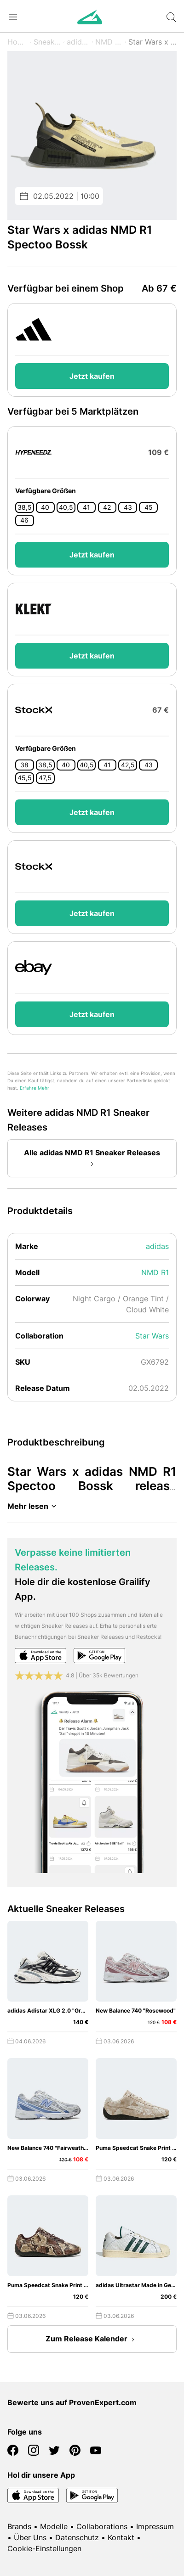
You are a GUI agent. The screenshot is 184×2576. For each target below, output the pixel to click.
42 (107, 507)
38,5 (24, 507)
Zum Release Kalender (92, 2339)
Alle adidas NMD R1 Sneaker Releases (92, 1159)
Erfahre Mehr (34, 1088)
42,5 (128, 765)
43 (128, 507)
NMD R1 (108, 41)
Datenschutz (77, 2537)
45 (148, 507)
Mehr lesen (33, 1506)
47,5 (45, 778)
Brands (19, 2526)
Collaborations (101, 2526)
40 (45, 507)
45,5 (24, 778)
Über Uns (30, 2537)
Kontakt (121, 2537)
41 (86, 507)
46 (24, 520)
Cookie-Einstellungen (44, 2548)
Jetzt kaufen (92, 376)
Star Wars (152, 1335)
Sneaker (47, 41)
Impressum (155, 2526)
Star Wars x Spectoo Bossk (152, 41)
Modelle (54, 2526)
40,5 (66, 507)
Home (17, 41)
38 (24, 765)
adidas (78, 41)
